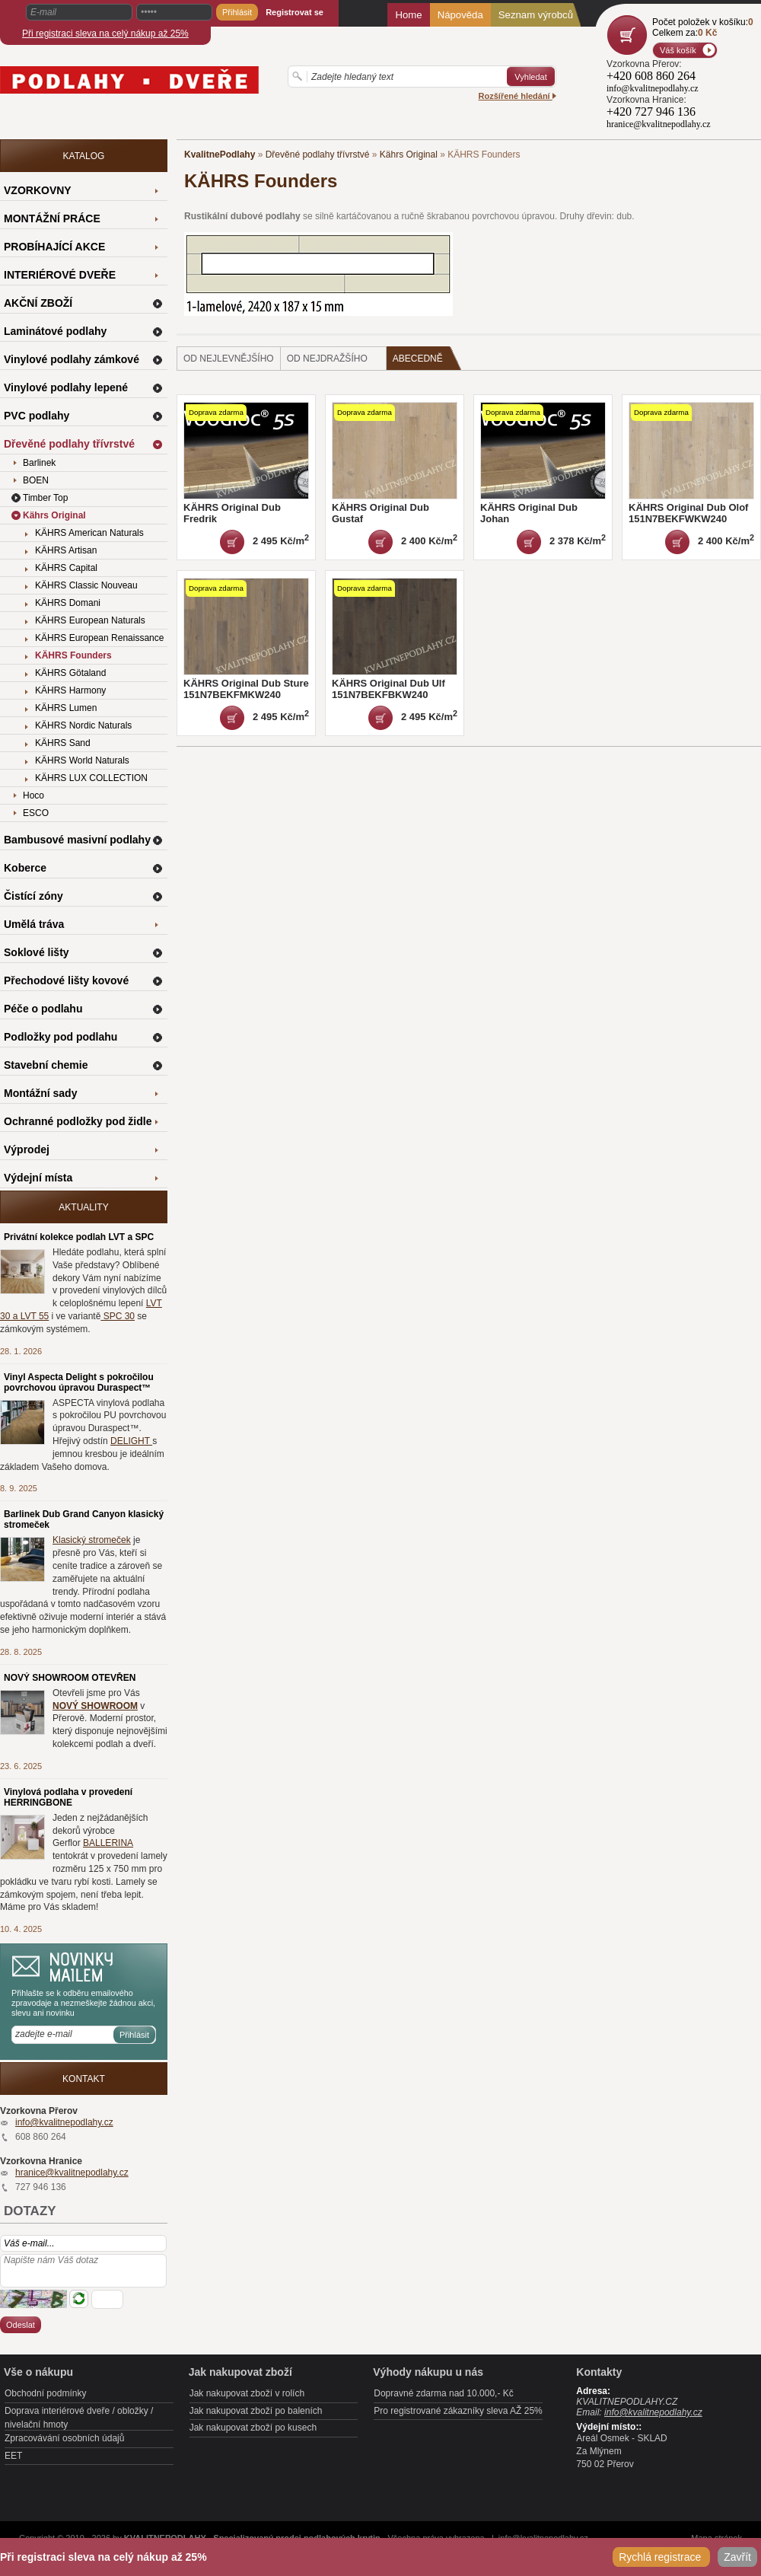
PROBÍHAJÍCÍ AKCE (54, 247)
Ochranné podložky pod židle (77, 1121)
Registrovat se (294, 12)
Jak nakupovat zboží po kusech (253, 2427)
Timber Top (45, 498)
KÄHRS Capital (66, 568)
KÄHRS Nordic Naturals (83, 725)
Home (408, 15)
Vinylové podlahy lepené (66, 387)
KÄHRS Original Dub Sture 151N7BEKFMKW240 (246, 688)
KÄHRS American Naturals (89, 533)
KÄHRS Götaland (70, 673)
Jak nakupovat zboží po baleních (256, 2410)
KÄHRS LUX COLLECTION (91, 778)
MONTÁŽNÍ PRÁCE (52, 218)
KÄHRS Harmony (70, 690)
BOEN (36, 480)
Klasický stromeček (92, 1540)
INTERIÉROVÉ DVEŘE (60, 275)
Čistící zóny (33, 896)
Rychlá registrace (661, 2557)
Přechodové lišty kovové (66, 980)
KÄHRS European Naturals (90, 620)
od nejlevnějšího (228, 358)
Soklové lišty (36, 952)
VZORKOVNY (38, 190)
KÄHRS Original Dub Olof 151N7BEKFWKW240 (688, 513)
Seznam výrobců (535, 15)
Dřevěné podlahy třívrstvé (318, 154)
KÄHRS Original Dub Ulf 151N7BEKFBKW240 (388, 688)
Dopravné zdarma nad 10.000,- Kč (443, 2393)
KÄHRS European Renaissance (99, 638)
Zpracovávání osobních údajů (64, 2438)
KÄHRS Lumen (66, 708)
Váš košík (678, 50)
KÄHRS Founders (73, 655)
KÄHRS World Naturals (82, 760)
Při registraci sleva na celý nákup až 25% (105, 33)
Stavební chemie (46, 1065)
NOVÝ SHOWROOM (95, 1706)
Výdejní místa (38, 1178)
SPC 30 (117, 1316)
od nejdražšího (327, 358)
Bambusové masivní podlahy (77, 840)
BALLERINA (108, 1843)
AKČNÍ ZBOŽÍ (38, 303)
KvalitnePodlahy (219, 154)
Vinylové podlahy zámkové (71, 359)
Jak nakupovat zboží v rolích (246, 2393)
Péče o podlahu (43, 1009)
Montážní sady (40, 1093)
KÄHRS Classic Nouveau (86, 585)
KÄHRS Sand (63, 743)
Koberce (25, 868)
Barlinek (39, 462)
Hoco (33, 795)
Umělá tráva (34, 924)
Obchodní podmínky (45, 2393)
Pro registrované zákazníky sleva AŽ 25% (458, 2410)
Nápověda (460, 15)
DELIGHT (131, 1441)
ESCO (36, 813)
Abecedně (427, 358)
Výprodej (26, 1149)
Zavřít (737, 2557)
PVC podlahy (36, 416)
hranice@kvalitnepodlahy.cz (72, 2172)
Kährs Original (409, 154)
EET (13, 2455)
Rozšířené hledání (517, 95)
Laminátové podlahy (55, 331)
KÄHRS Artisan (66, 550)
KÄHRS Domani (67, 603)
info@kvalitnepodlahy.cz (64, 2122)
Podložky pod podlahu (60, 1037)
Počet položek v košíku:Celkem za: (702, 27)
